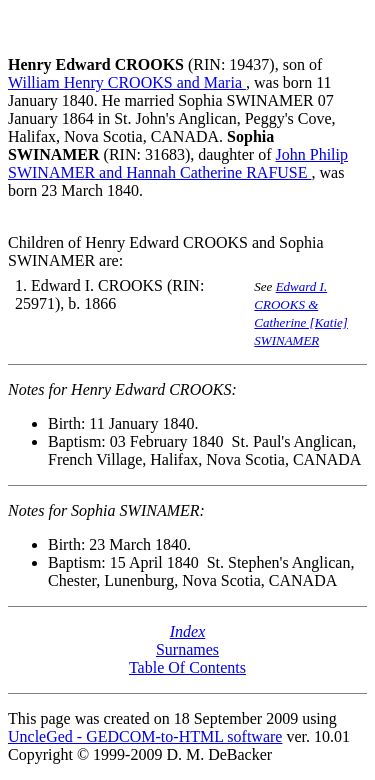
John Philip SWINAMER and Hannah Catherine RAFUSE (178, 163)
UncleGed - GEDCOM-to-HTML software (145, 736)
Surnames (187, 649)
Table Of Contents (187, 667)
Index (188, 631)
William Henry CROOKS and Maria (127, 82)
